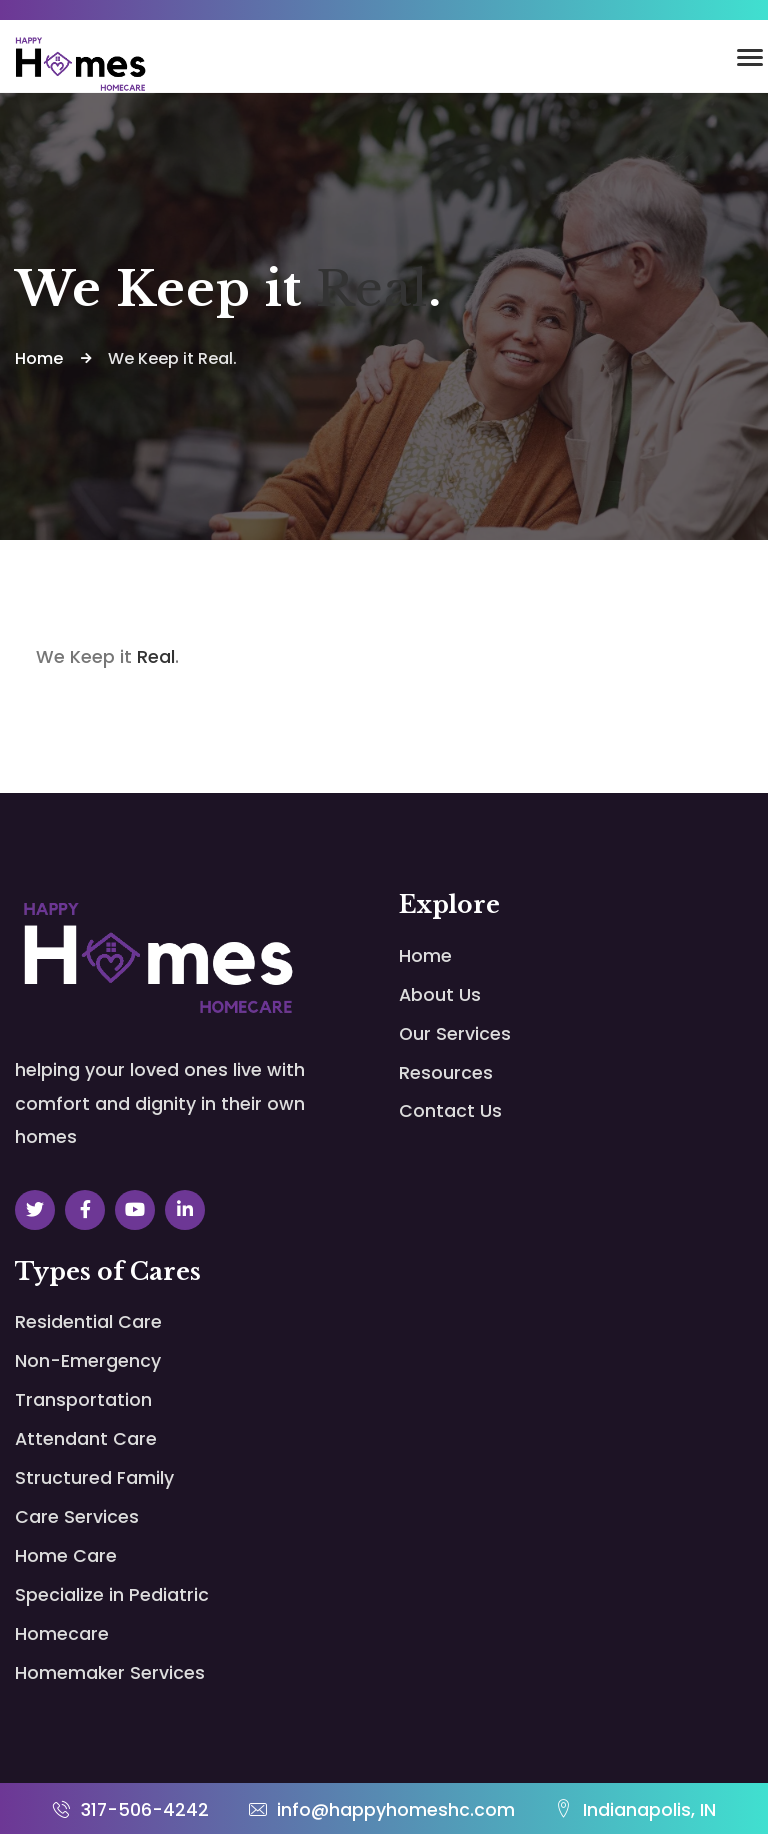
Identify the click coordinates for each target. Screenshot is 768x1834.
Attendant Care (86, 1401)
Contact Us (450, 1112)
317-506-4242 (130, 1772)
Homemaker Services (70, 1617)
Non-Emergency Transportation (265, 1342)
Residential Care (88, 1322)
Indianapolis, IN (635, 1772)
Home (425, 956)
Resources (446, 1073)
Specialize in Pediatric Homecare (246, 1518)
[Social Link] (35, 1210)
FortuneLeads (713, 1811)
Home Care (66, 1479)
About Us (440, 995)
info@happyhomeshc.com (382, 1772)
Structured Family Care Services (271, 1421)
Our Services (455, 1034)
